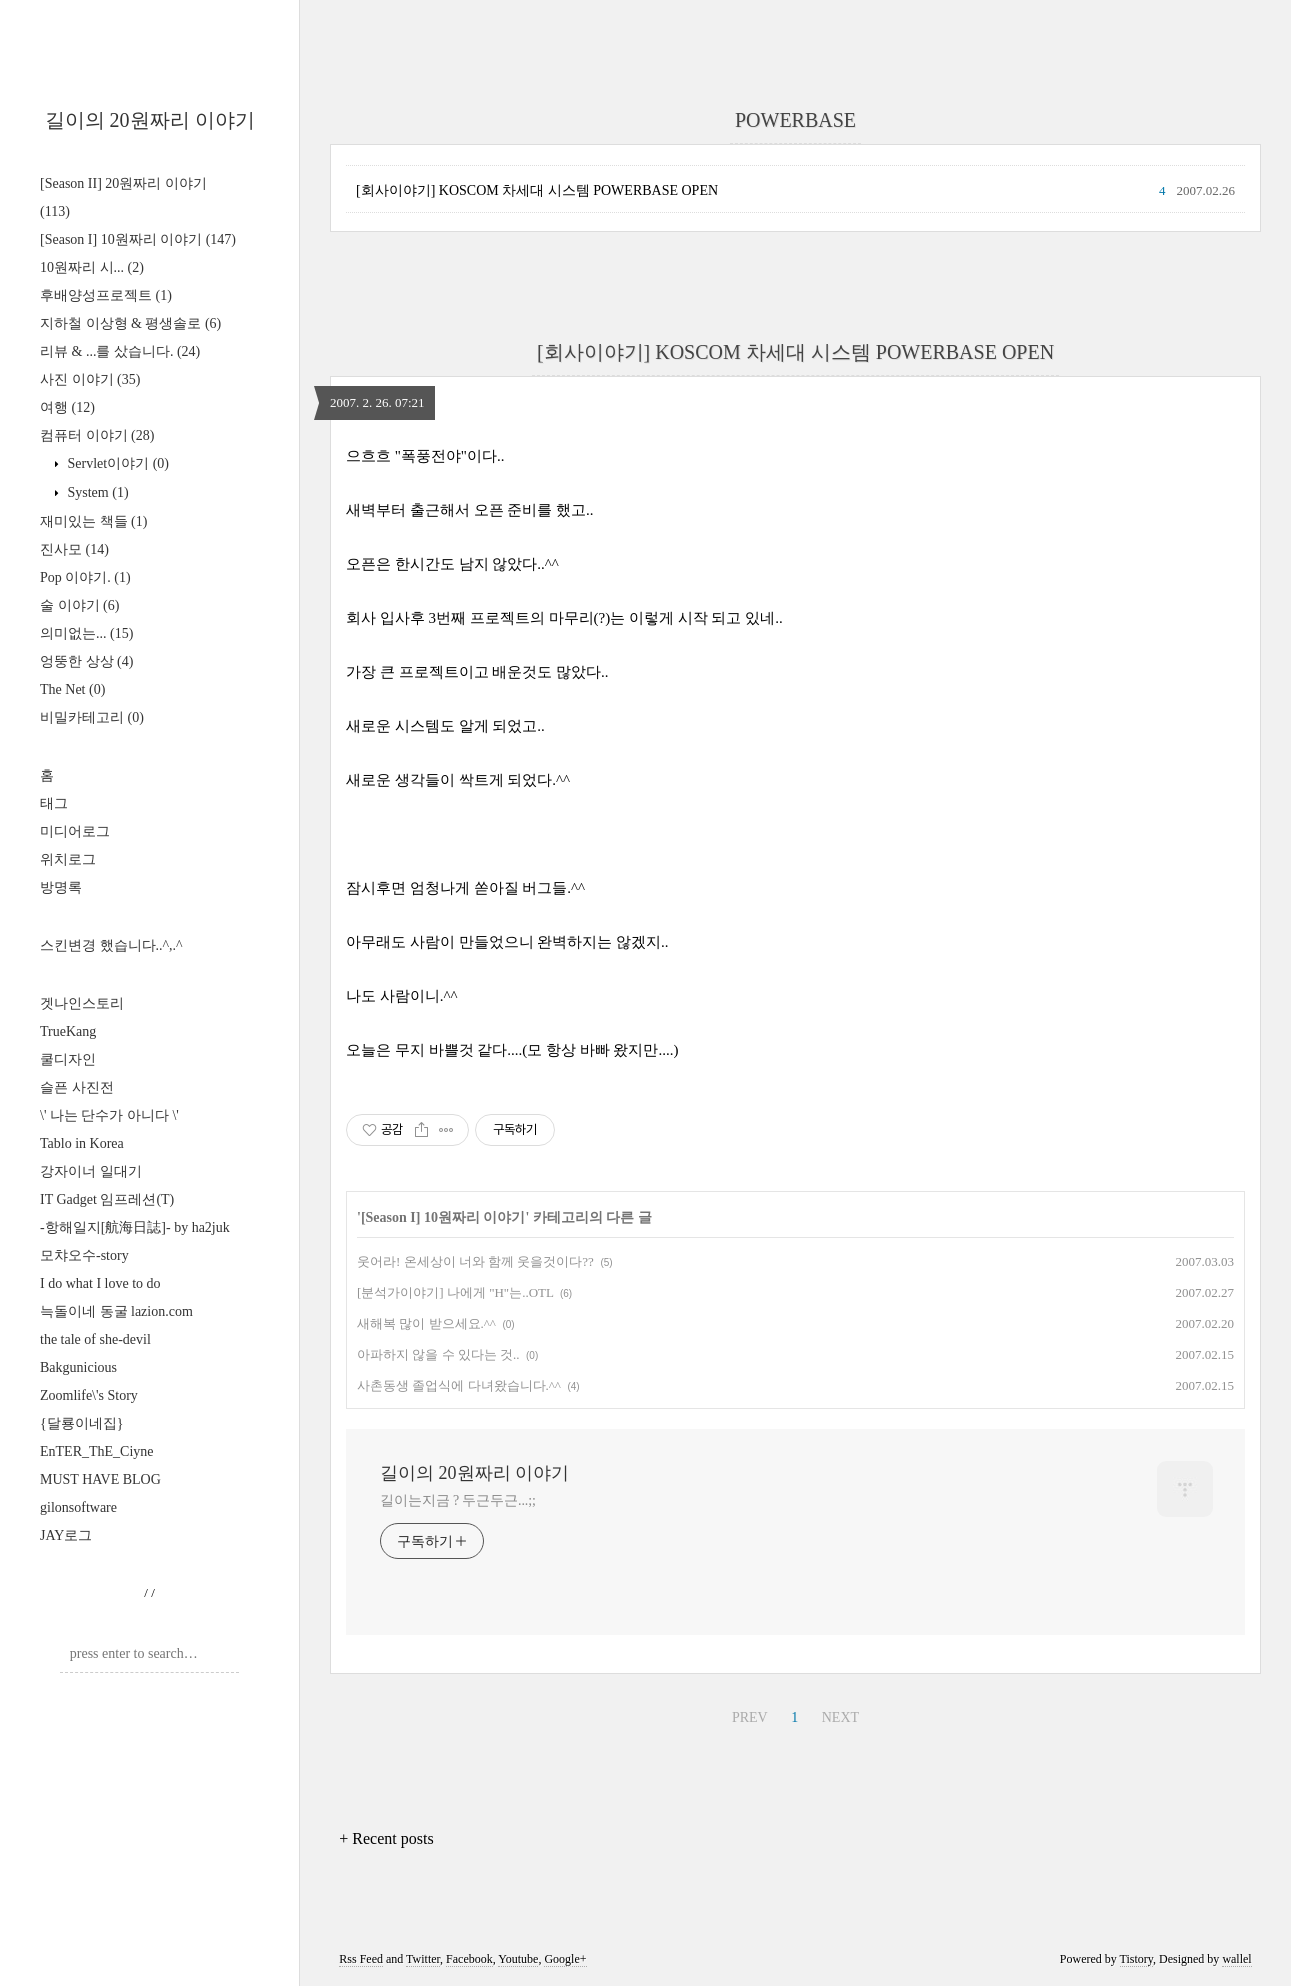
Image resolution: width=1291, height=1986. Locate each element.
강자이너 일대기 (91, 1171)
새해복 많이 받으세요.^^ (426, 1323)
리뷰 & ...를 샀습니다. (120, 351)
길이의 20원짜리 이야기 (150, 120)
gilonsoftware (78, 1507)
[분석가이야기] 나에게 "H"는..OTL (455, 1292)
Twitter (423, 1959)
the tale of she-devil (95, 1339)
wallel (1236, 1959)
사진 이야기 (90, 379)
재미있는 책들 (93, 521)
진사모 (74, 549)
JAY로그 (66, 1535)
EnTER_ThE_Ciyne (97, 1451)
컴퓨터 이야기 (97, 435)
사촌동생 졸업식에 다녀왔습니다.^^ (459, 1385)
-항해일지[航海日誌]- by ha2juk (135, 1227)
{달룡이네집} (81, 1423)
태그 (54, 803)
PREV (750, 1717)
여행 (67, 407)
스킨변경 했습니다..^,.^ (111, 945)
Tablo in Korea (82, 1143)
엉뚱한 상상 (86, 661)
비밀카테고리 (92, 717)
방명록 (61, 887)
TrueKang (68, 1031)
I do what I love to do (100, 1283)
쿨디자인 (68, 1059)
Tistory (1136, 1959)
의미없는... (86, 633)
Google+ (565, 1959)
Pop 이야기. (85, 577)
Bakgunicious (78, 1367)
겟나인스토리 (82, 1003)
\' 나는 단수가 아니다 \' (109, 1115)
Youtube (518, 1959)
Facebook (469, 1959)
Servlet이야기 (116, 463)
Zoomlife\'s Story (89, 1395)
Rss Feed (361, 1959)
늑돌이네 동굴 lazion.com (116, 1311)
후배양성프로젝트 (106, 295)
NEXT (840, 1717)
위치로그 (68, 859)
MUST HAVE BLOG (100, 1479)
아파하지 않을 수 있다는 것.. (438, 1354)
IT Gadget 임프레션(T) (107, 1199)
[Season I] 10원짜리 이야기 (138, 239)
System (96, 492)
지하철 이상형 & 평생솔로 (130, 323)
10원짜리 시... (92, 267)
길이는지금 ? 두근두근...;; (458, 1500)
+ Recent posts (386, 1838)
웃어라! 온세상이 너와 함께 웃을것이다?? (475, 1261)
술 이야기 (79, 605)
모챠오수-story (84, 1255)
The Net (72, 689)
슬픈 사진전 (77, 1087)
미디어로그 (75, 831)
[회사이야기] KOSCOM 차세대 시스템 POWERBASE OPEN (537, 190)
